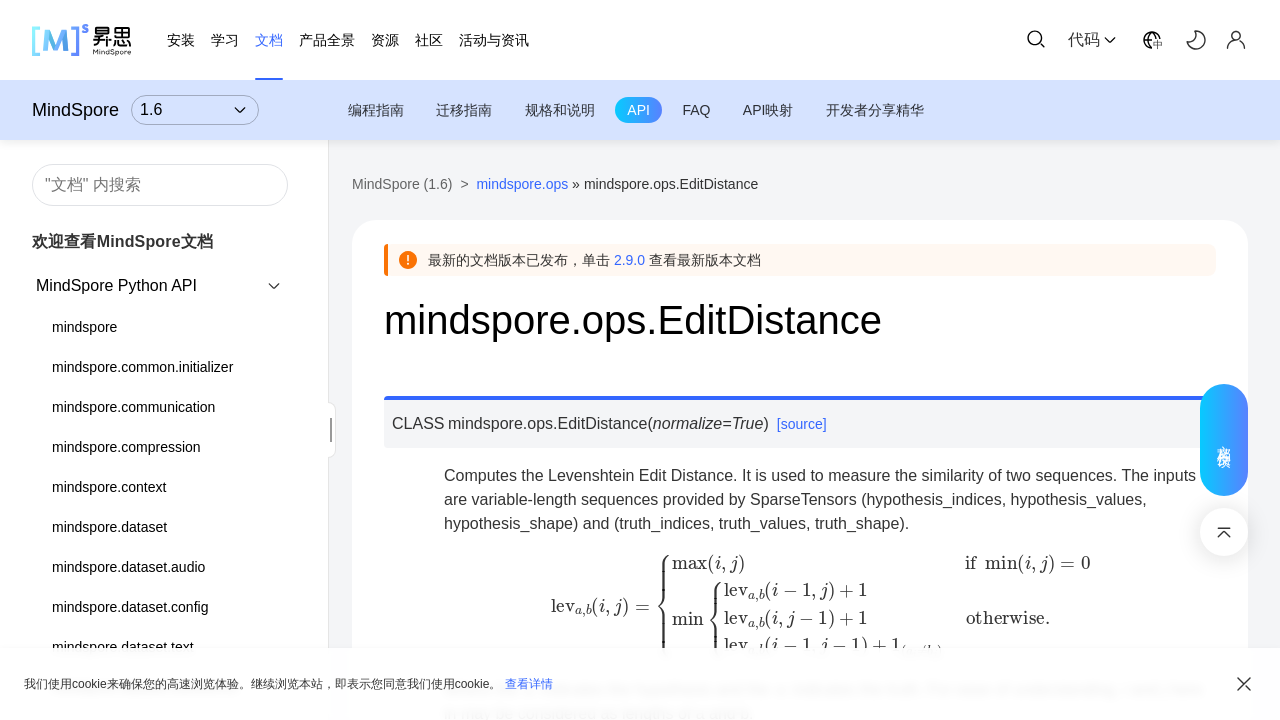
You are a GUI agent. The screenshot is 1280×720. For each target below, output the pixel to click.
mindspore (84, 327)
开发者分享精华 (875, 110)
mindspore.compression (126, 447)
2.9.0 (629, 260)
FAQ (696, 110)
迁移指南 (464, 110)
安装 (181, 40)
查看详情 (529, 684)
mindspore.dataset (109, 527)
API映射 (768, 110)
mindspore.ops (522, 184)
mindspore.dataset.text (123, 647)
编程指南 (376, 110)
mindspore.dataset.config (130, 607)
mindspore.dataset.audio (128, 567)
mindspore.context (109, 487)
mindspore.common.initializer (142, 367)
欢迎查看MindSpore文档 (122, 241)
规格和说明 (560, 110)
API (638, 110)
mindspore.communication (133, 407)
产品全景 (327, 40)
